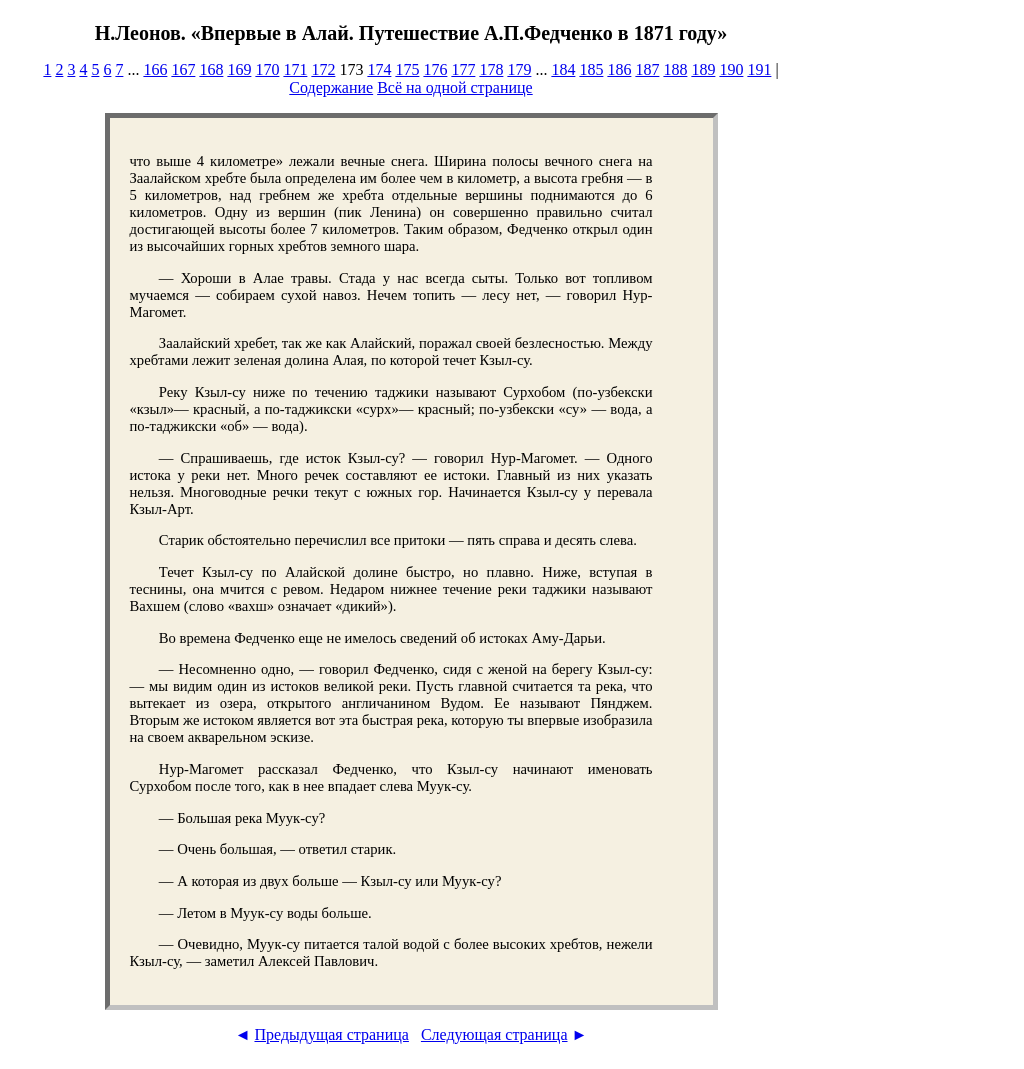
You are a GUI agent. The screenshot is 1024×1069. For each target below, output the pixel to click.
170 (267, 69)
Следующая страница (494, 1034)
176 (435, 69)
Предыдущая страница (331, 1034)
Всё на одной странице (455, 87)
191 (759, 69)
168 (211, 69)
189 (703, 69)
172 (323, 69)
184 (563, 69)
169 (239, 69)
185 (591, 69)
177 (463, 69)
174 (379, 69)
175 (407, 69)
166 (155, 69)
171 (295, 69)
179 (519, 69)
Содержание (331, 87)
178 (491, 69)
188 (675, 69)
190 (731, 69)
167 (183, 69)
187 (647, 69)
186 (619, 69)
